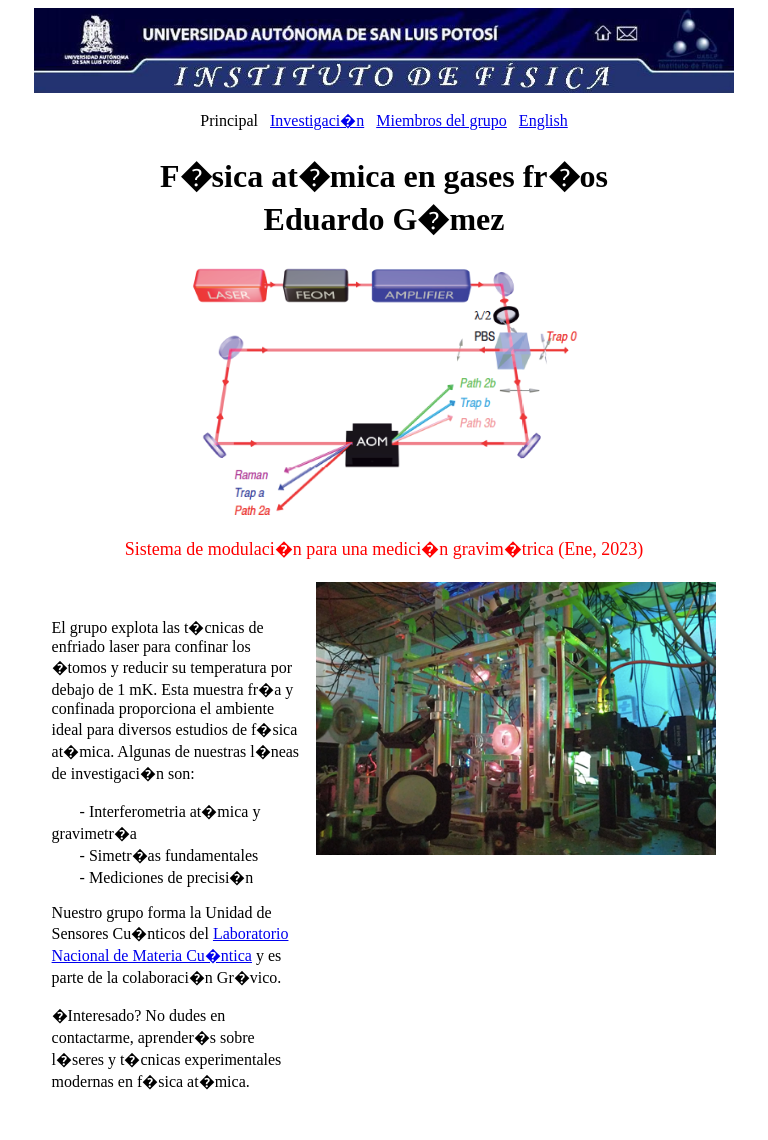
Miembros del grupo (441, 120)
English (543, 120)
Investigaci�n (317, 120)
